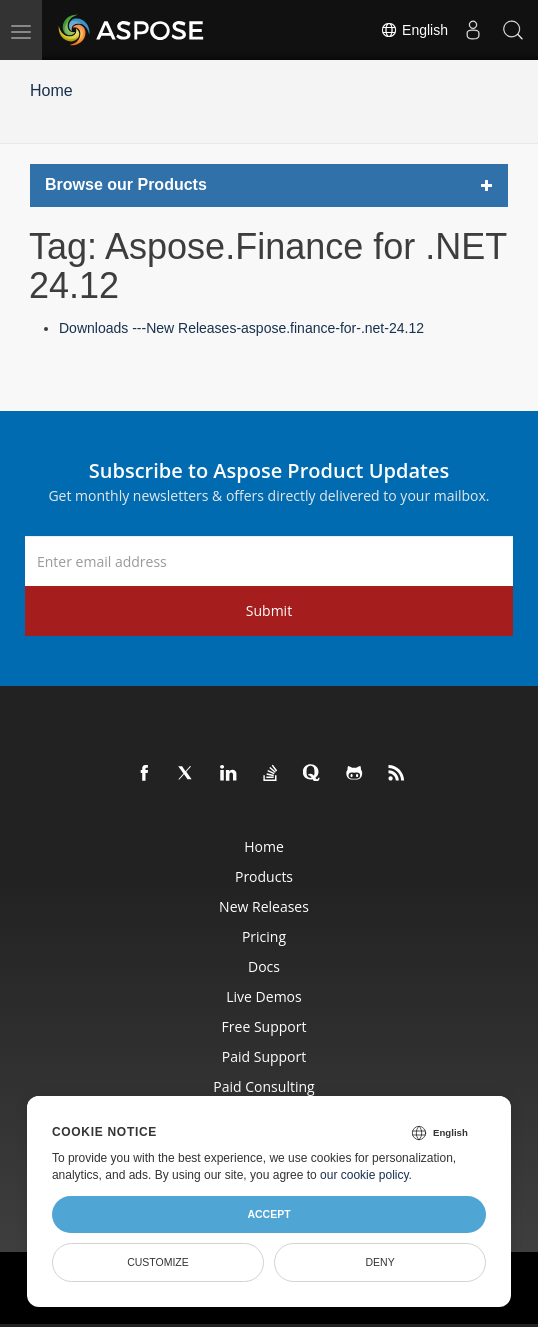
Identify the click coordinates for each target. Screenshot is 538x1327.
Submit (269, 610)
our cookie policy (364, 1175)
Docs (264, 966)
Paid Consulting (263, 1086)
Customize (158, 1262)
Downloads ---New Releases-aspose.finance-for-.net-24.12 (241, 328)
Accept (268, 1214)
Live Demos (263, 996)
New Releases (264, 906)
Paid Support (264, 1056)
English (414, 30)
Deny (379, 1262)
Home (51, 90)
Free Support (264, 1026)
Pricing (264, 936)
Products (264, 876)
